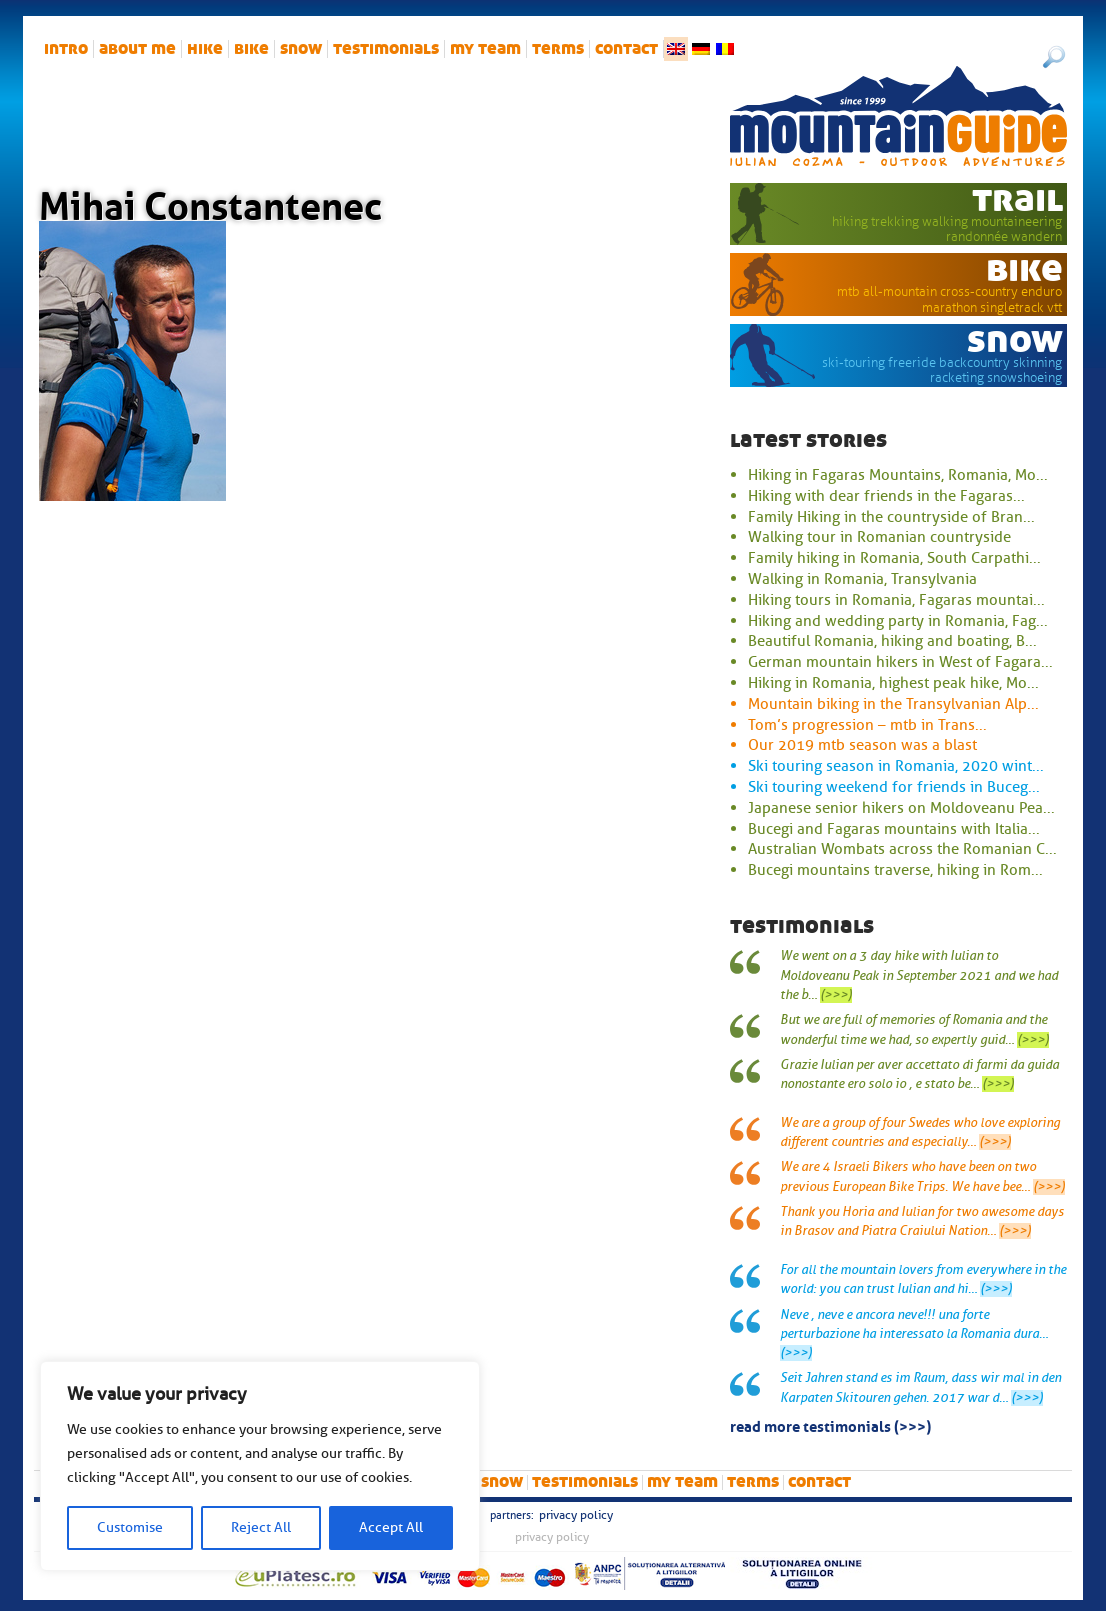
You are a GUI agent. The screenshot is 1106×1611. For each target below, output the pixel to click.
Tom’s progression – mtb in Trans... (867, 725)
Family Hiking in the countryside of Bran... (891, 517)
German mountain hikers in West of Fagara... (900, 662)
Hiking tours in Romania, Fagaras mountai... (896, 600)
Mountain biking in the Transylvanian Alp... (893, 704)
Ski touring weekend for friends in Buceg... (894, 787)
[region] (260, 1466)
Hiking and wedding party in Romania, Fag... (898, 621)
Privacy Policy (576, 1515)
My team (485, 49)
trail (1017, 199)
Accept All (391, 1527)
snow (301, 49)
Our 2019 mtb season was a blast (862, 745)
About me (137, 49)
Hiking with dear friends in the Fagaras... (886, 496)
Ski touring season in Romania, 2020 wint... (896, 766)
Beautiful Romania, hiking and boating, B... (892, 641)
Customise (130, 1527)
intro (66, 49)
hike (205, 49)
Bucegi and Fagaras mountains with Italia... (894, 829)
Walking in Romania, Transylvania (862, 579)
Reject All (261, 1527)
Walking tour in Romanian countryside (879, 537)
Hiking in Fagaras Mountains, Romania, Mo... (898, 475)
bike (251, 49)
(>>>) (836, 995)
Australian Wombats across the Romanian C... (902, 849)
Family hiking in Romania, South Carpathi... (894, 558)
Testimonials (386, 49)
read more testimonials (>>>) (830, 1425)
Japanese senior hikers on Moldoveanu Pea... (901, 808)
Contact (626, 49)
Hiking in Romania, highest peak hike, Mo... (893, 683)
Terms (558, 49)
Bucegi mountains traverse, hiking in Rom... (895, 870)
